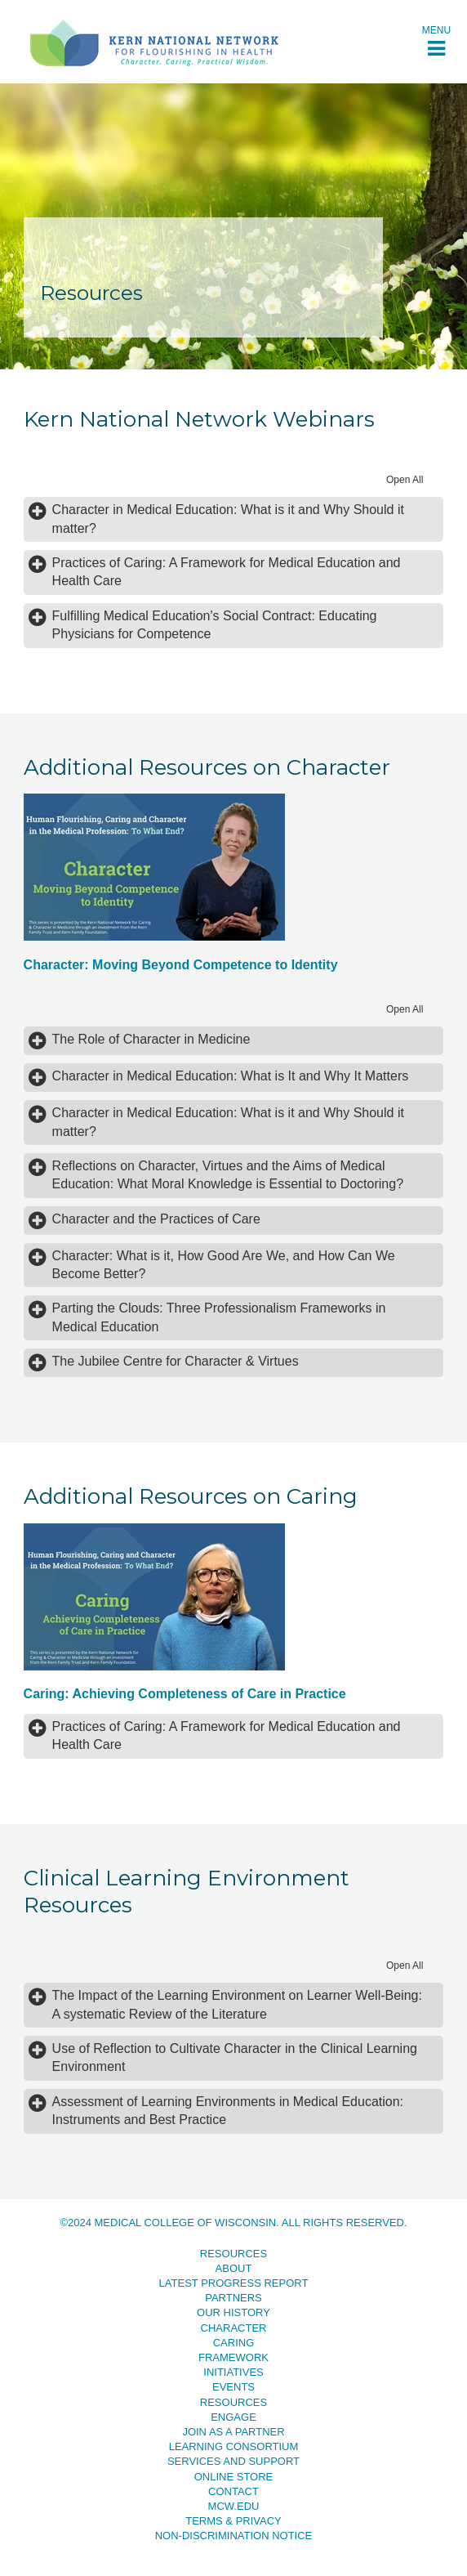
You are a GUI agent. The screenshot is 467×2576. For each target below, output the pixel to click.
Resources (233, 2253)
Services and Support (233, 2461)
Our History (233, 2312)
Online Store (234, 2477)
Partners (233, 2298)
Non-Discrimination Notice (234, 2535)
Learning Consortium (234, 2446)
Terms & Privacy (233, 2521)
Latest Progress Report (234, 2283)
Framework (233, 2357)
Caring (234, 2343)
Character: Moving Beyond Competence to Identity (181, 965)
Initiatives (233, 2372)
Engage (233, 2417)
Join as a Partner (233, 2432)
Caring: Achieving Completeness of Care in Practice (185, 1694)
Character (234, 2328)
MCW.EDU (234, 2506)
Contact (233, 2491)
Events (233, 2387)
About (234, 2268)
